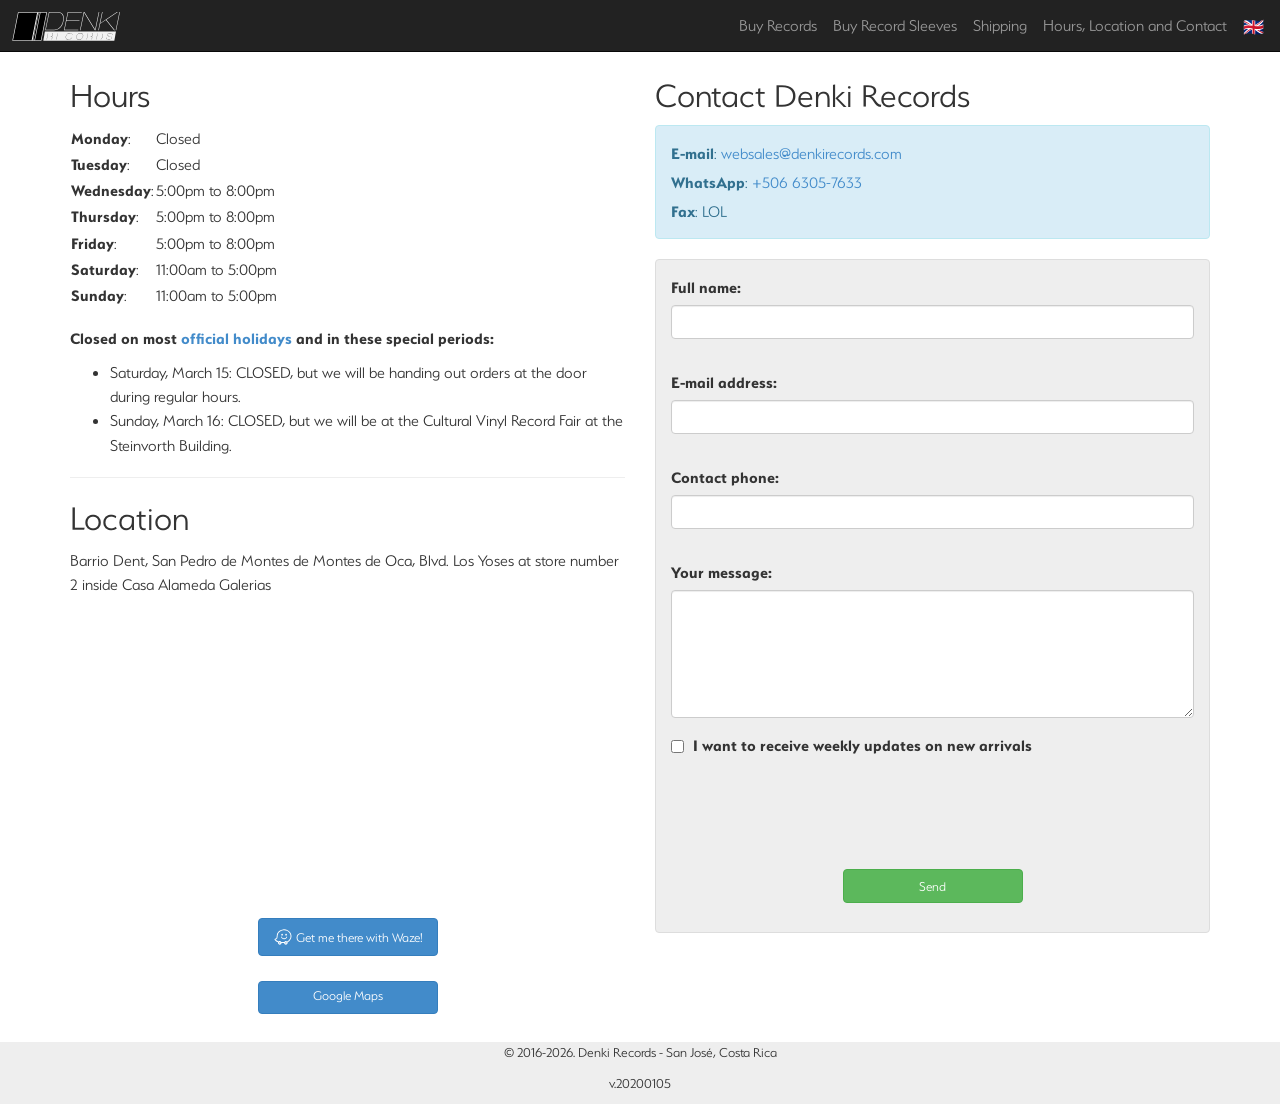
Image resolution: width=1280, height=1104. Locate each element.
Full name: (706, 287)
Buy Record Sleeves (895, 25)
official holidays (236, 338)
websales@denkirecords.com (811, 153)
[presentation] (823, 813)
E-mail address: (724, 382)
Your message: (721, 572)
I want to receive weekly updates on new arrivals (862, 745)
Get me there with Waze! (348, 937)
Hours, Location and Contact (1135, 25)
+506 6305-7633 (807, 182)
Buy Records (778, 25)
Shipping (1000, 25)
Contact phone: (725, 477)
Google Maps (348, 995)
